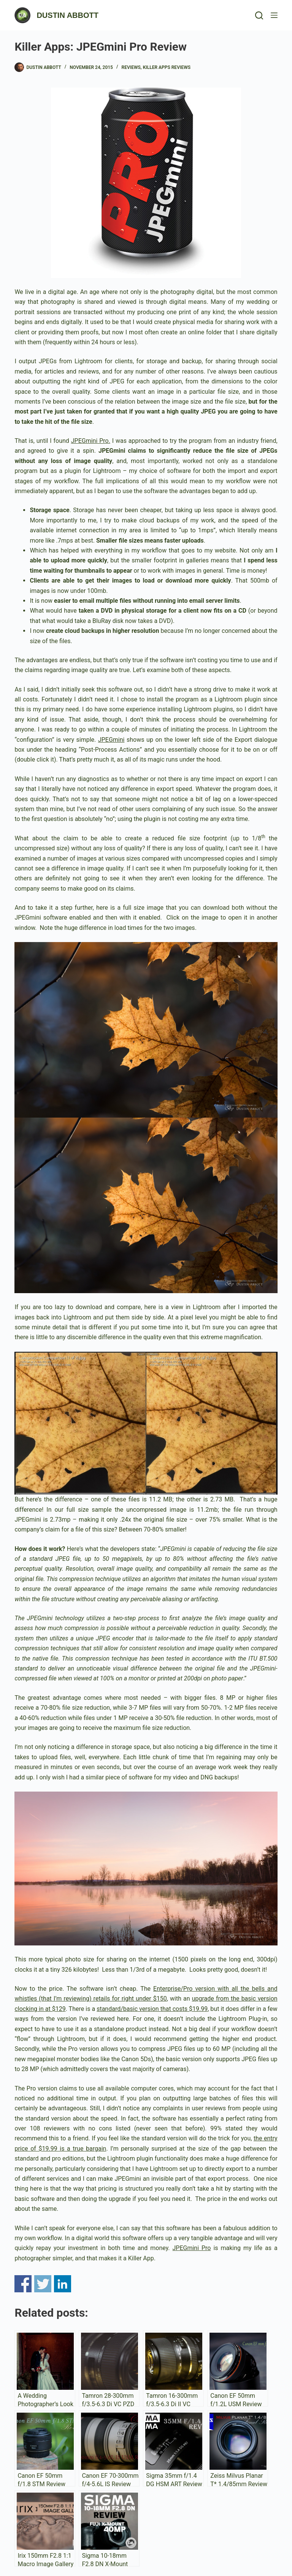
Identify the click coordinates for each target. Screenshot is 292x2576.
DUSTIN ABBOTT (67, 15)
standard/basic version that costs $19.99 (152, 2008)
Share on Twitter (42, 2283)
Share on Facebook (23, 2283)
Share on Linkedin (62, 2283)
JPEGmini (111, 739)
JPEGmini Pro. (90, 440)
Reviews (131, 67)
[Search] (259, 15)
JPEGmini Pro (192, 2248)
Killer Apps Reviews (166, 67)
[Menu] (274, 15)
